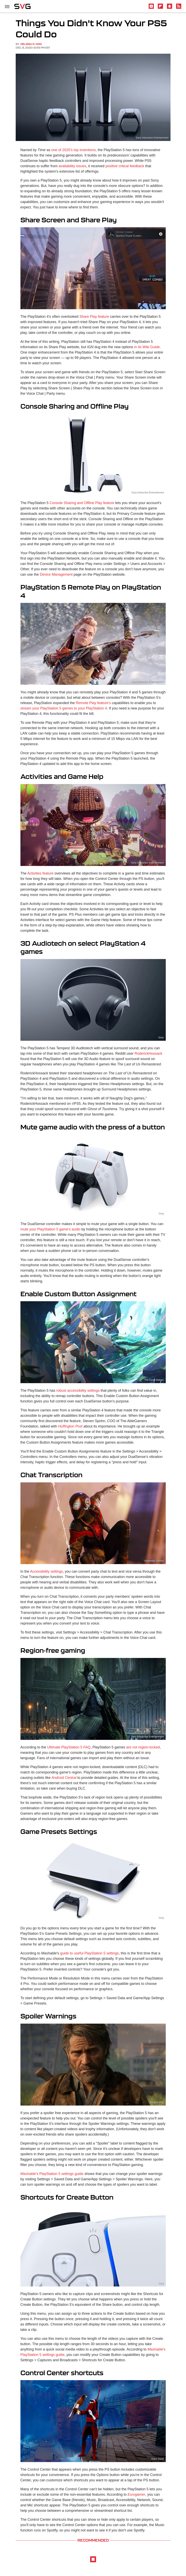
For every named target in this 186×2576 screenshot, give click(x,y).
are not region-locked (143, 1747)
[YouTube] (151, 8)
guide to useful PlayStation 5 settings (89, 1953)
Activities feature (40, 873)
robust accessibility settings (78, 1390)
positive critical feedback (124, 166)
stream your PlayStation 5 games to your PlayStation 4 (63, 708)
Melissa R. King (31, 44)
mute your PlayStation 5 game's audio (50, 1229)
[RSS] (178, 8)
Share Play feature (94, 317)
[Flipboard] (160, 8)
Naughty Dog (157, 2102)
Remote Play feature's (93, 703)
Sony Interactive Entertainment (152, 138)
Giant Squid (157, 2459)
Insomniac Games (154, 1561)
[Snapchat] (169, 8)
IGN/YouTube (156, 306)
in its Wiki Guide (147, 347)
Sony (161, 1037)
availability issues (72, 166)
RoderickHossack (148, 1053)
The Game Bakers (154, 1380)
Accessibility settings (46, 1571)
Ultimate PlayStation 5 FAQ (69, 1747)
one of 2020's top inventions (73, 150)
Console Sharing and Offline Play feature (82, 503)
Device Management (56, 574)
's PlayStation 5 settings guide (52, 2174)
